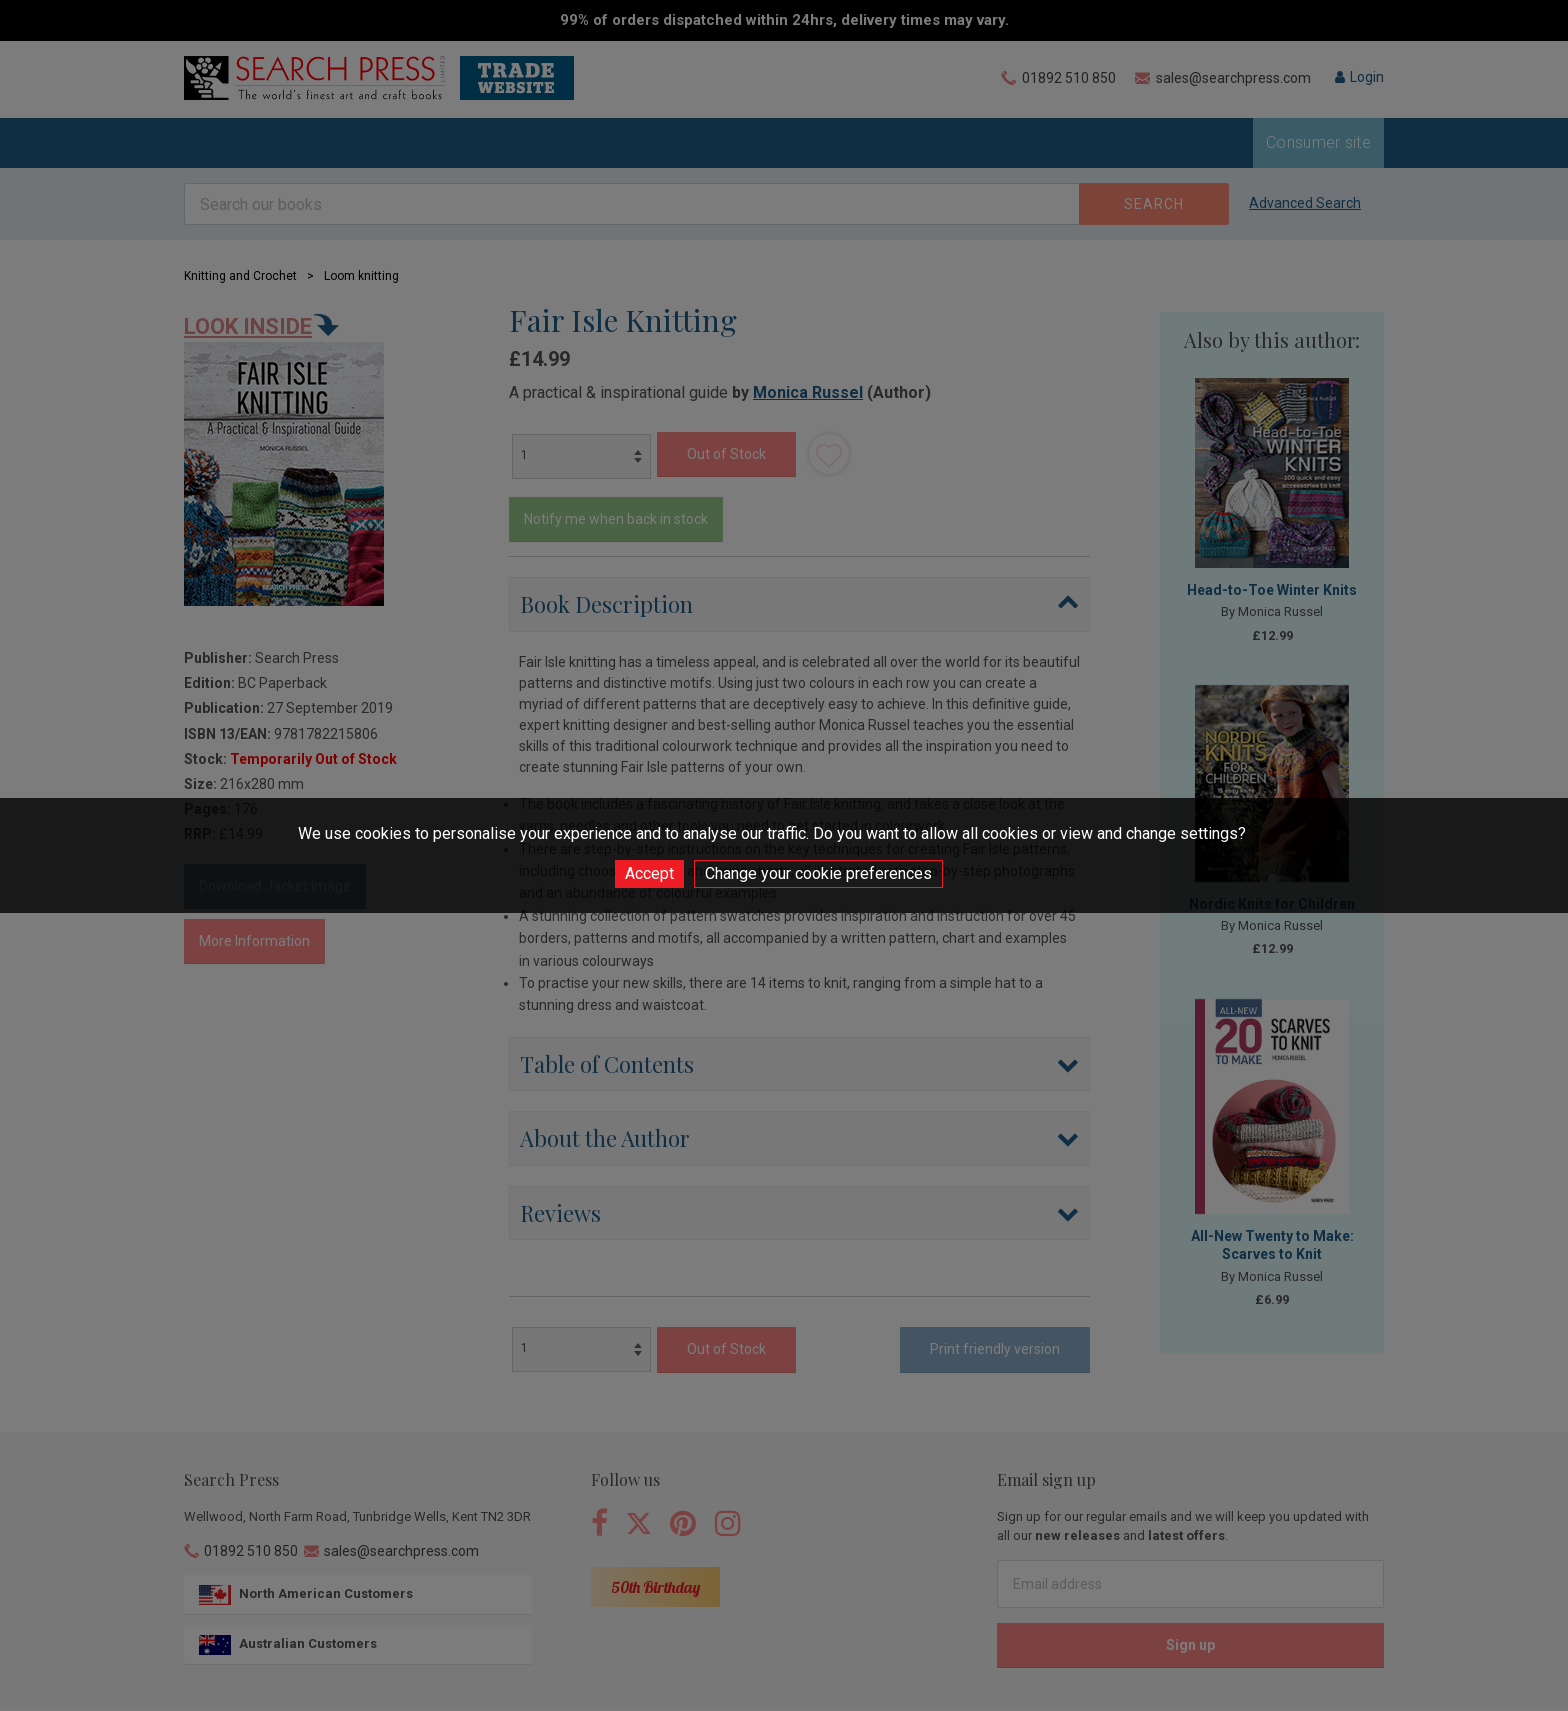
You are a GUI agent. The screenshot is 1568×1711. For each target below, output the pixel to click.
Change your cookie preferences (818, 873)
